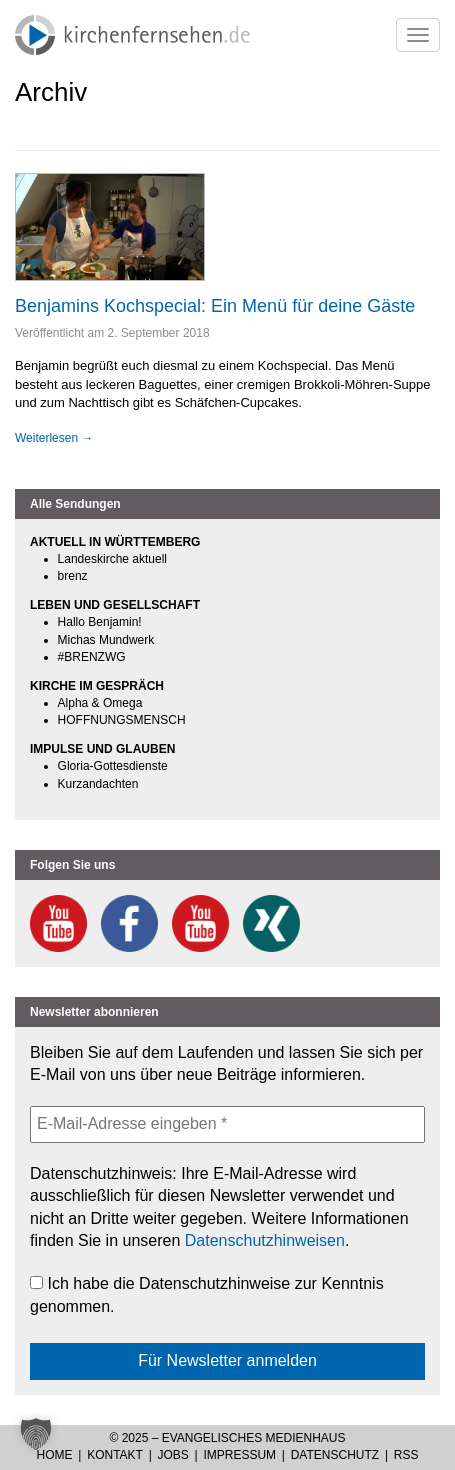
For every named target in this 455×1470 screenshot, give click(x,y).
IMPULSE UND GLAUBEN (102, 749)
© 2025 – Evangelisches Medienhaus (227, 1438)
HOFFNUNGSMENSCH (122, 720)
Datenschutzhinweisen (265, 1240)
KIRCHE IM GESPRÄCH (97, 686)
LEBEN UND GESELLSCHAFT (115, 605)
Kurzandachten (98, 784)
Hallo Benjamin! (100, 622)
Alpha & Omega (100, 703)
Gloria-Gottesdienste (113, 766)
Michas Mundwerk (106, 640)
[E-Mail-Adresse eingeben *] (227, 1124)
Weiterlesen (54, 438)
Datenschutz (335, 1455)
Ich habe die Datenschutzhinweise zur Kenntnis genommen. (207, 1294)
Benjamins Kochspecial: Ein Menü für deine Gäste (215, 306)
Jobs (173, 1455)
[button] (36, 1434)
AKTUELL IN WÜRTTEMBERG (115, 542)
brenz (73, 576)
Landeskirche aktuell (112, 559)
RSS (406, 1455)
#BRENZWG (92, 657)
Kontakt (115, 1455)
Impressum (239, 1455)
